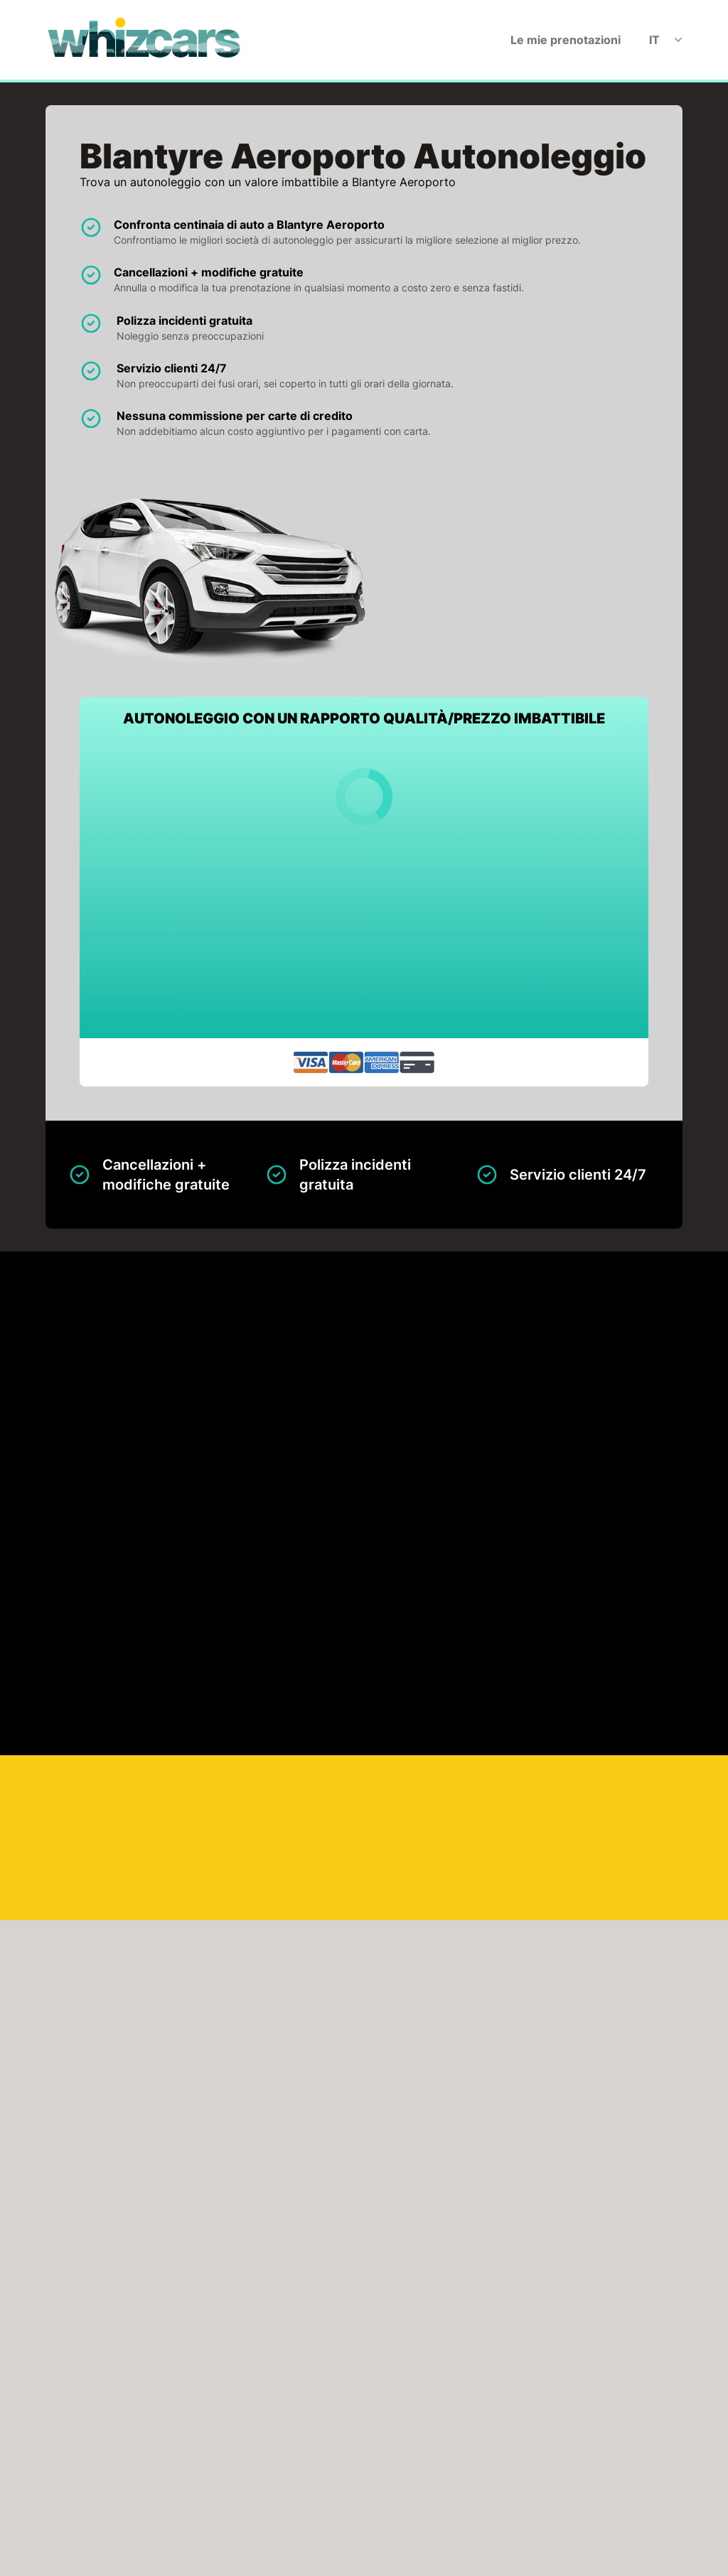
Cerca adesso (650, 1715)
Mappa (301, 1445)
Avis (145, 2389)
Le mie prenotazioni (565, 40)
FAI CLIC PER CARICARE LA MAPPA (155, 1895)
